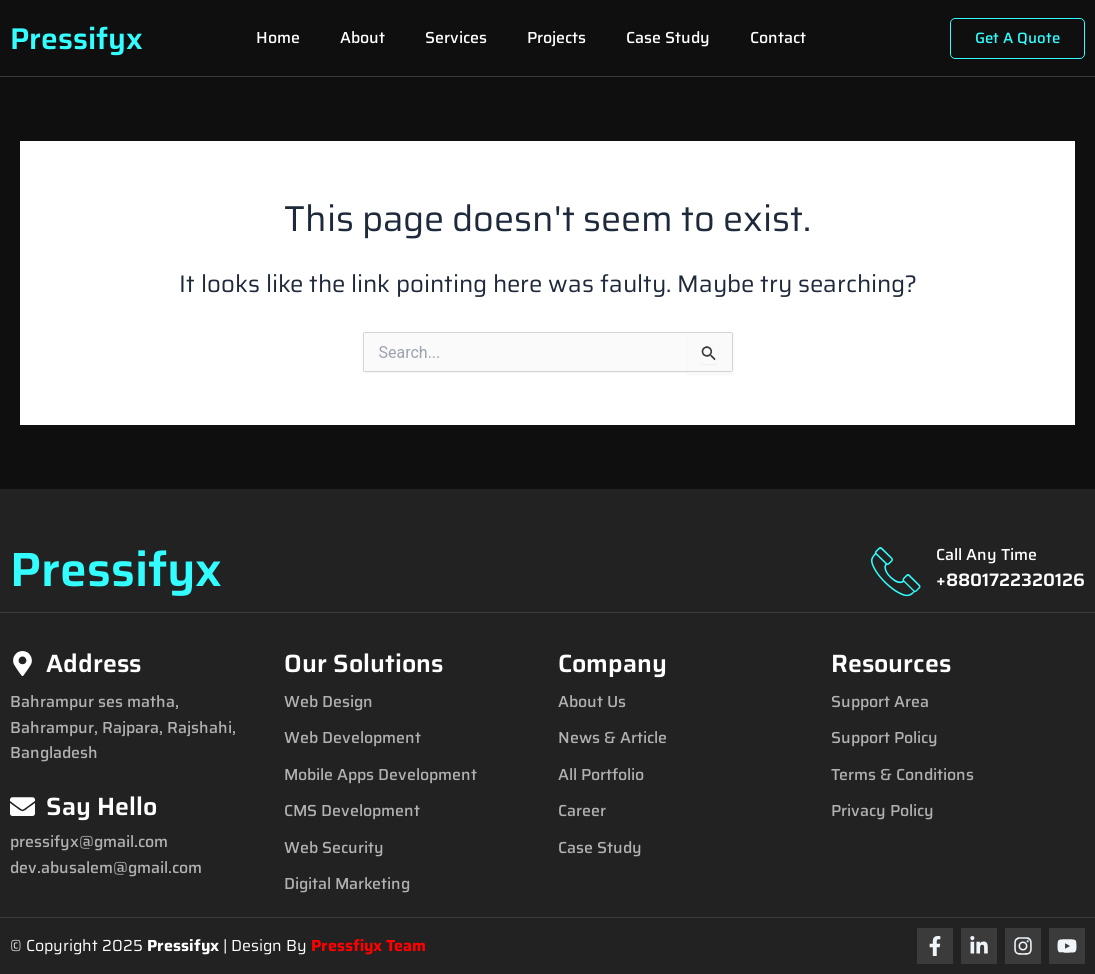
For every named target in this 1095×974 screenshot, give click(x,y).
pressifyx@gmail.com (89, 841)
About (362, 37)
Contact (778, 37)
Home (278, 37)
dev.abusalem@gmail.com (106, 867)
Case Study (668, 37)
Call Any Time (986, 554)
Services (456, 37)
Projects (556, 37)
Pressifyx (76, 38)
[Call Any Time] (896, 571)
